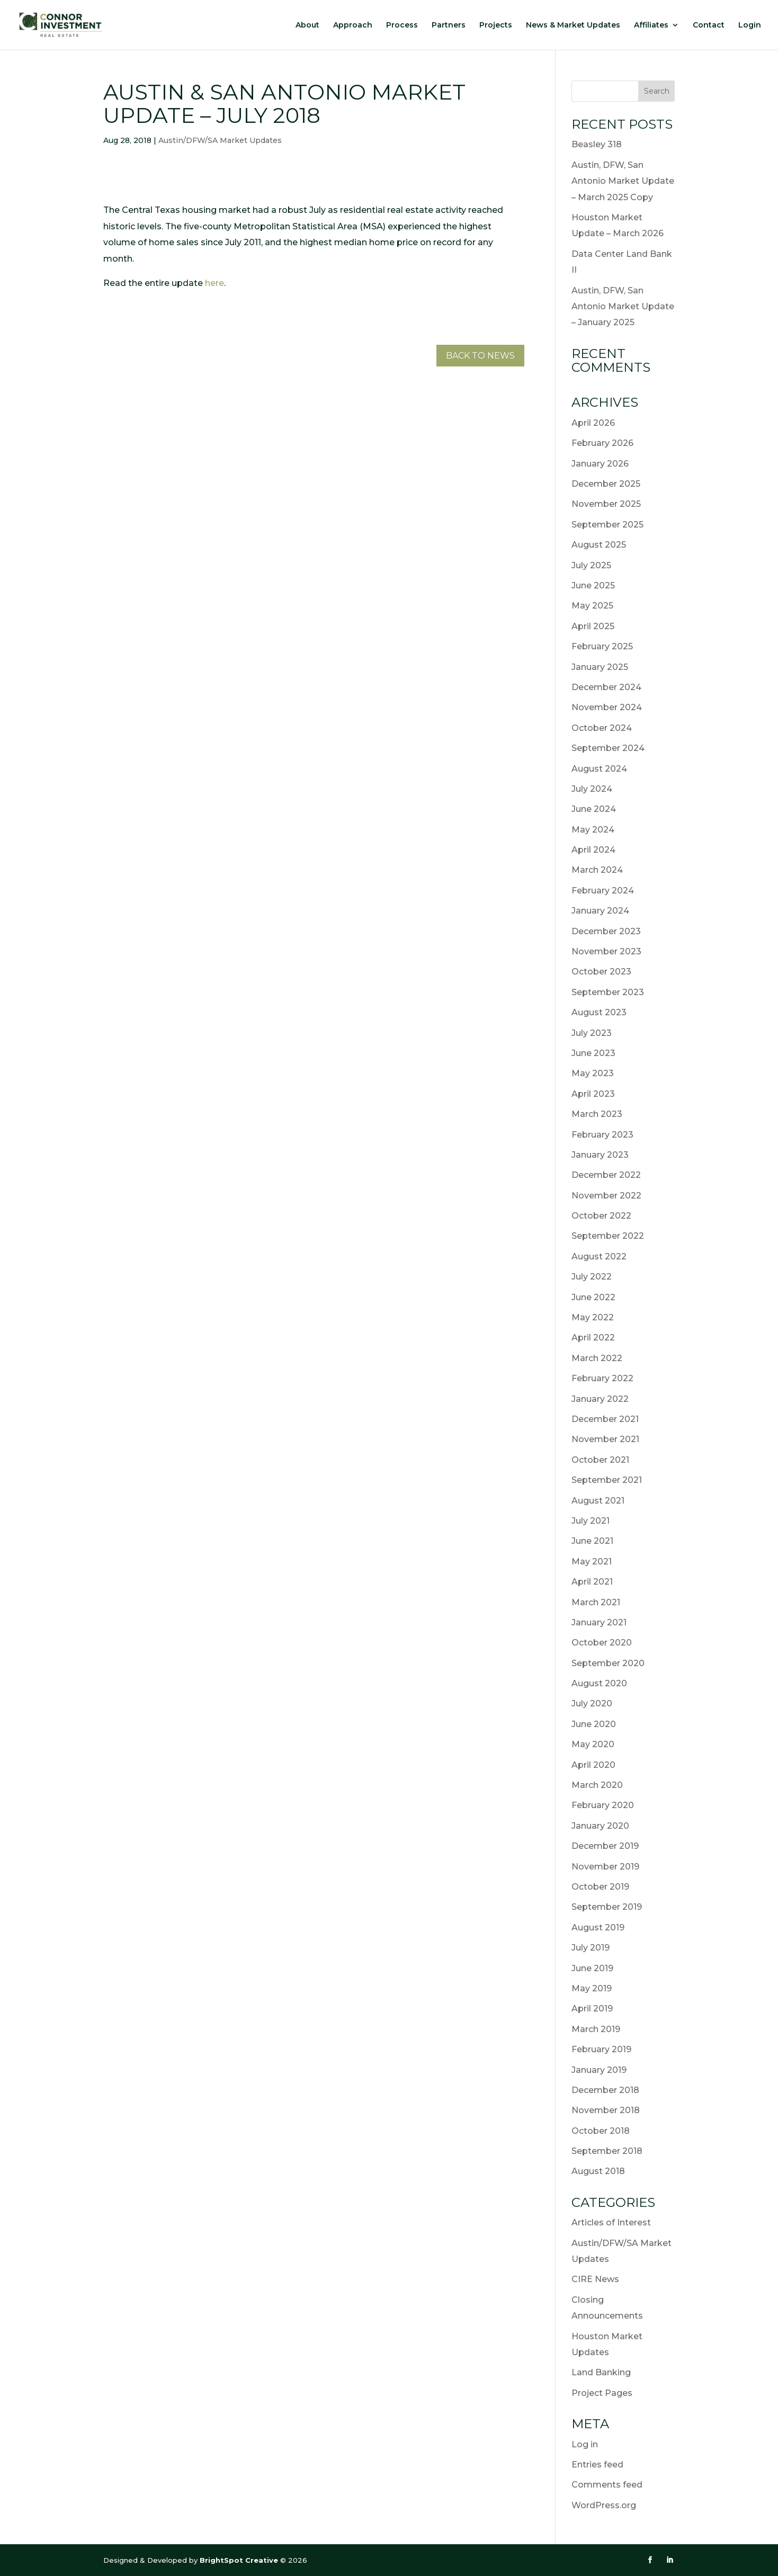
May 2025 (592, 606)
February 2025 (602, 646)
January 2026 (600, 464)
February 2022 (602, 1378)
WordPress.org (603, 2505)
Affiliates (651, 25)
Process (402, 25)
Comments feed (606, 2485)
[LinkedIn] (669, 2560)
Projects (495, 25)
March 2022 (596, 1358)
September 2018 (606, 2151)
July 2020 (591, 1703)
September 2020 (608, 1663)
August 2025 (598, 545)
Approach (352, 25)
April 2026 (593, 423)
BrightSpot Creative (240, 2560)
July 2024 (591, 789)
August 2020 (599, 1683)
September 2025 (607, 525)
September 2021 (606, 1480)
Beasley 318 (596, 144)
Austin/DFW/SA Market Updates (220, 140)
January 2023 (600, 1155)
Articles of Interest (611, 2222)
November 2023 (606, 951)
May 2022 (592, 1317)
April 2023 (593, 1094)
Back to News (480, 356)
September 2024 (608, 748)
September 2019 (606, 1907)
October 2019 (600, 1887)
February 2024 (602, 890)
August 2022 (599, 1256)
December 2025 (605, 484)
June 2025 (593, 585)
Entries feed (597, 2464)
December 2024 (606, 687)
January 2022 (600, 1399)
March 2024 (597, 870)
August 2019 (597, 1927)
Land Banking (601, 2372)
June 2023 (593, 1053)
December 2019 (605, 1846)
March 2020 (597, 1785)
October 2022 (601, 1216)
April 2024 (593, 850)
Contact (709, 25)
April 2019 (592, 2008)
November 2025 (606, 504)
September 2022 (607, 1236)
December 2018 (605, 2090)
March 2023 (596, 1114)
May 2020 (592, 1744)
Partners (449, 25)
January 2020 (600, 1826)
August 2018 (598, 2171)
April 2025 (592, 626)
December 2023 (606, 931)
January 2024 (600, 911)
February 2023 (602, 1135)
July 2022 (591, 1277)
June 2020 (593, 1724)
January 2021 (599, 1622)
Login (749, 25)
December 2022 (606, 1175)
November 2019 (605, 1867)
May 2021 (591, 1562)
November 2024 (606, 707)
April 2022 (593, 1337)
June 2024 (593, 809)
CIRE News (595, 2279)
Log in (584, 2444)
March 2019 (595, 2029)
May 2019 (591, 1988)
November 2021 (605, 1439)
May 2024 (592, 830)
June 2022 (593, 1297)
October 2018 (600, 2131)
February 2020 (602, 1805)
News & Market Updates (573, 25)
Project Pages (601, 2393)
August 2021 (597, 1501)
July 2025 (591, 565)
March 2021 (595, 1602)
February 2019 (601, 2049)
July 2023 (591, 1033)
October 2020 (601, 1643)
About (307, 25)
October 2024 (601, 728)
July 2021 (590, 1521)
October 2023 (601, 972)
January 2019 (599, 2070)
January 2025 (599, 667)
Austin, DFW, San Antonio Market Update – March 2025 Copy (622, 181)
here (214, 283)
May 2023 (592, 1073)
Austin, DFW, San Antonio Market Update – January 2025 (622, 306)
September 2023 (607, 992)
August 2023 (599, 1012)
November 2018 (605, 2110)
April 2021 (592, 1582)
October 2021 (600, 1460)
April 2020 (593, 1765)
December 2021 (605, 1419)
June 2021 (592, 1541)
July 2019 (590, 1948)
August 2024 (599, 769)
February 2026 (602, 443)
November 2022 (606, 1196)
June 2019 (592, 1968)
